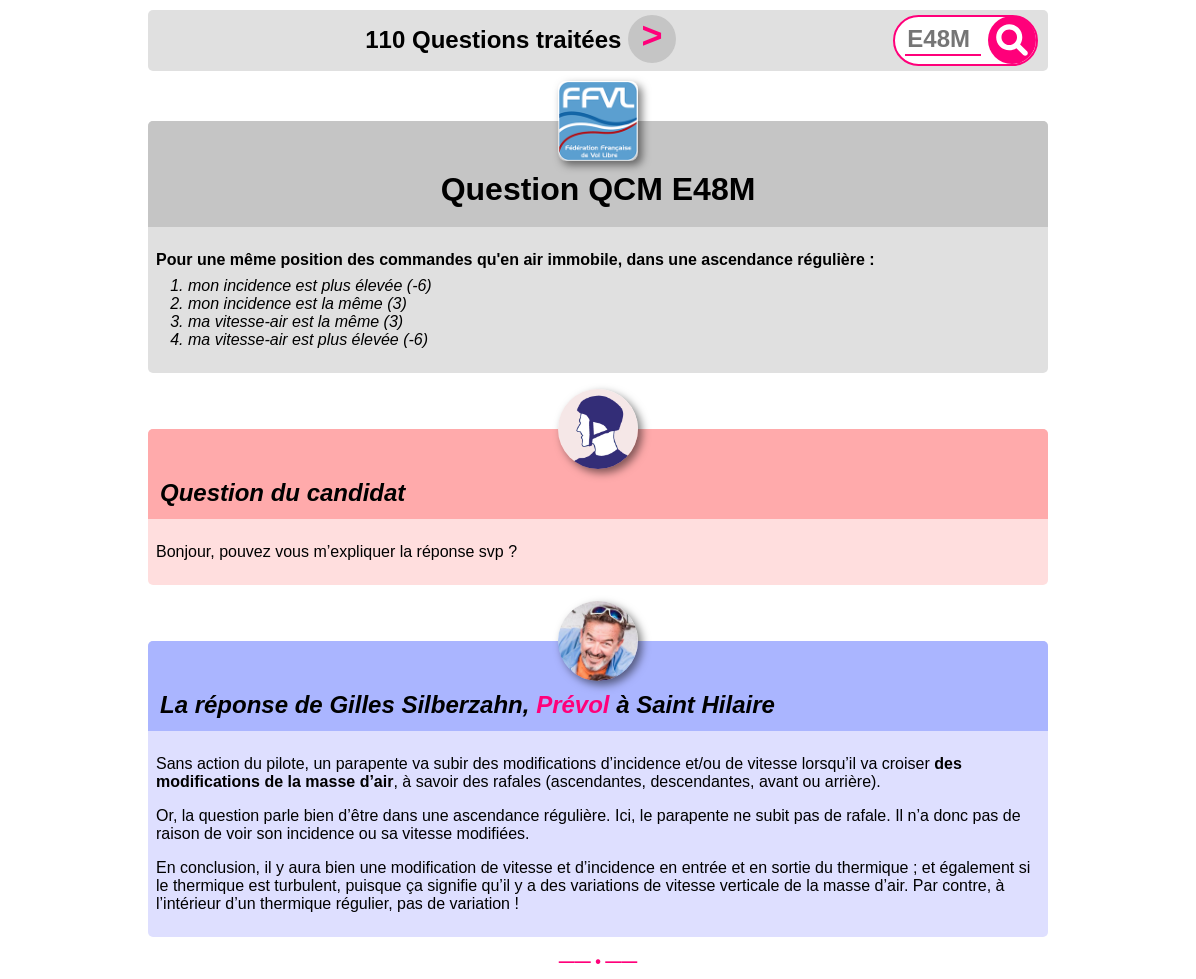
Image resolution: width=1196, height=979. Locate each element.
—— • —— (598, 961)
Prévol (572, 704)
